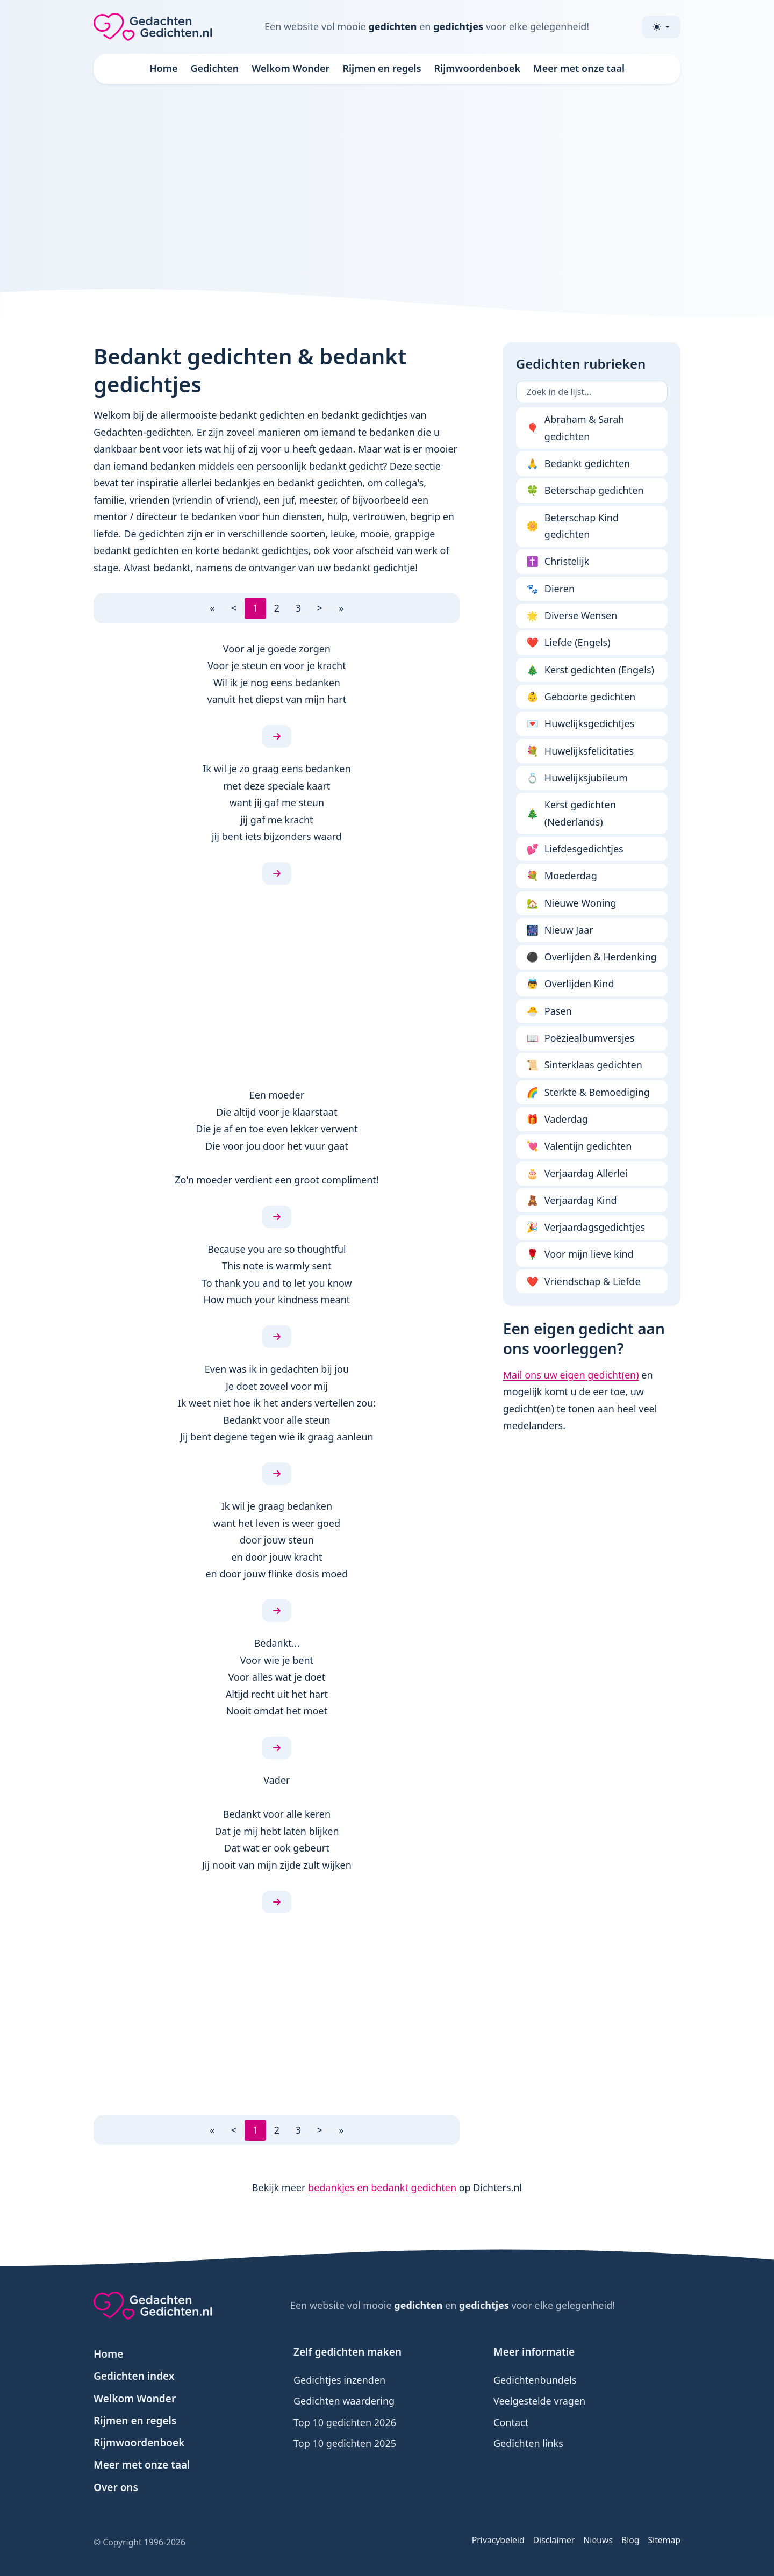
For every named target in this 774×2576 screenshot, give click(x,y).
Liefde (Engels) (569, 642)
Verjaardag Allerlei (577, 1173)
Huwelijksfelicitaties (580, 751)
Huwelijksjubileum (577, 778)
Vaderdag (557, 1119)
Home (163, 68)
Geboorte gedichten (581, 697)
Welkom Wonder (290, 68)
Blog (630, 2540)
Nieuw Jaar (560, 930)
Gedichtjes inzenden (339, 2379)
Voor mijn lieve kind (580, 1254)
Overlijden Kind (570, 984)
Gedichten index (134, 2376)
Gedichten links (528, 2443)
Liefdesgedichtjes (575, 849)
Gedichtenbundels (534, 2379)
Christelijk (558, 561)
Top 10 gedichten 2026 (344, 2422)
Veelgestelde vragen (539, 2400)
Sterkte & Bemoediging (588, 1092)
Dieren (551, 589)
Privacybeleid (498, 2540)
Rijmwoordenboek (477, 68)
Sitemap (664, 2540)
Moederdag (562, 876)
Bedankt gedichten (578, 463)
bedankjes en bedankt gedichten (382, 2187)
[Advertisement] (387, 185)
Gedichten (215, 68)
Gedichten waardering (344, 2400)
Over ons (116, 2487)
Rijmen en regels (381, 68)
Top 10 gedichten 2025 (344, 2443)
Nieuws (598, 2540)
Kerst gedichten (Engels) (590, 670)
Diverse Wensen (572, 616)
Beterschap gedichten (585, 490)
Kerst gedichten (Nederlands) (571, 813)
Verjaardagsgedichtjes (586, 1227)
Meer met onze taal (579, 68)
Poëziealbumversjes (581, 1038)
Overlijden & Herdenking (592, 957)
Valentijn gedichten (579, 1146)
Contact (510, 2422)
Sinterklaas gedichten (584, 1065)
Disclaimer (554, 2540)
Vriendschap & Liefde (584, 1281)
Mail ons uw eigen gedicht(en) (571, 1374)
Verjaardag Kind (572, 1200)
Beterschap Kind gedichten (573, 526)
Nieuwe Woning (572, 903)
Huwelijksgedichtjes (581, 724)
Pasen (549, 1011)
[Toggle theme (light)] (661, 27)
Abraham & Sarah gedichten (576, 428)
